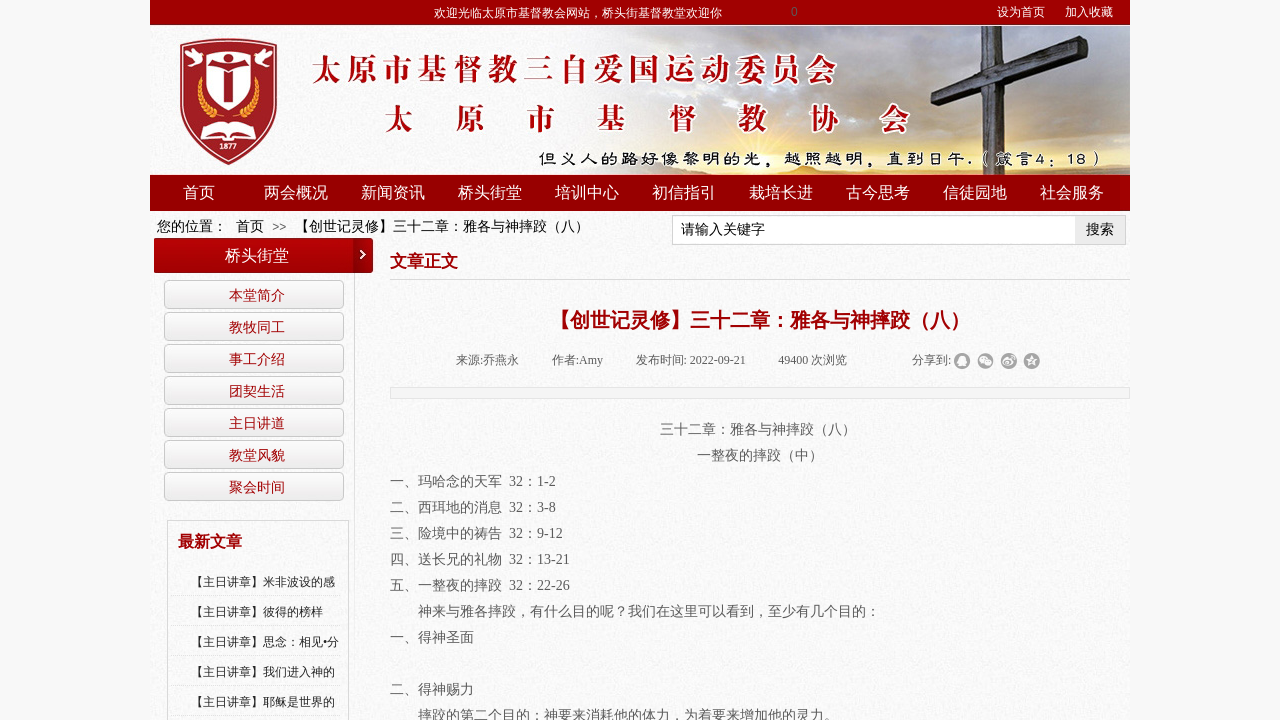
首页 (199, 192)
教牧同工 (257, 327)
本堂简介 (257, 295)
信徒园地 (975, 192)
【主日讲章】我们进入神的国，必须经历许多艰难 (263, 685)
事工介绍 (257, 359)
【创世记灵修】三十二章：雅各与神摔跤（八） (442, 226)
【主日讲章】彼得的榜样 (257, 612)
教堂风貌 (257, 455)
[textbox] (874, 230)
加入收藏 (1089, 12)
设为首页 (1021, 12)
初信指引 (684, 192)
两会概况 (296, 192)
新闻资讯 (393, 192)
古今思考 (878, 192)
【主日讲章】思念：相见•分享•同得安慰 (265, 655)
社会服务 (1072, 192)
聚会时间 (257, 487)
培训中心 (587, 192)
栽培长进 (781, 192)
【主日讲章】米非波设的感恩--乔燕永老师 (263, 595)
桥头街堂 (490, 192)
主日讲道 (257, 423)
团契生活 (257, 391)
